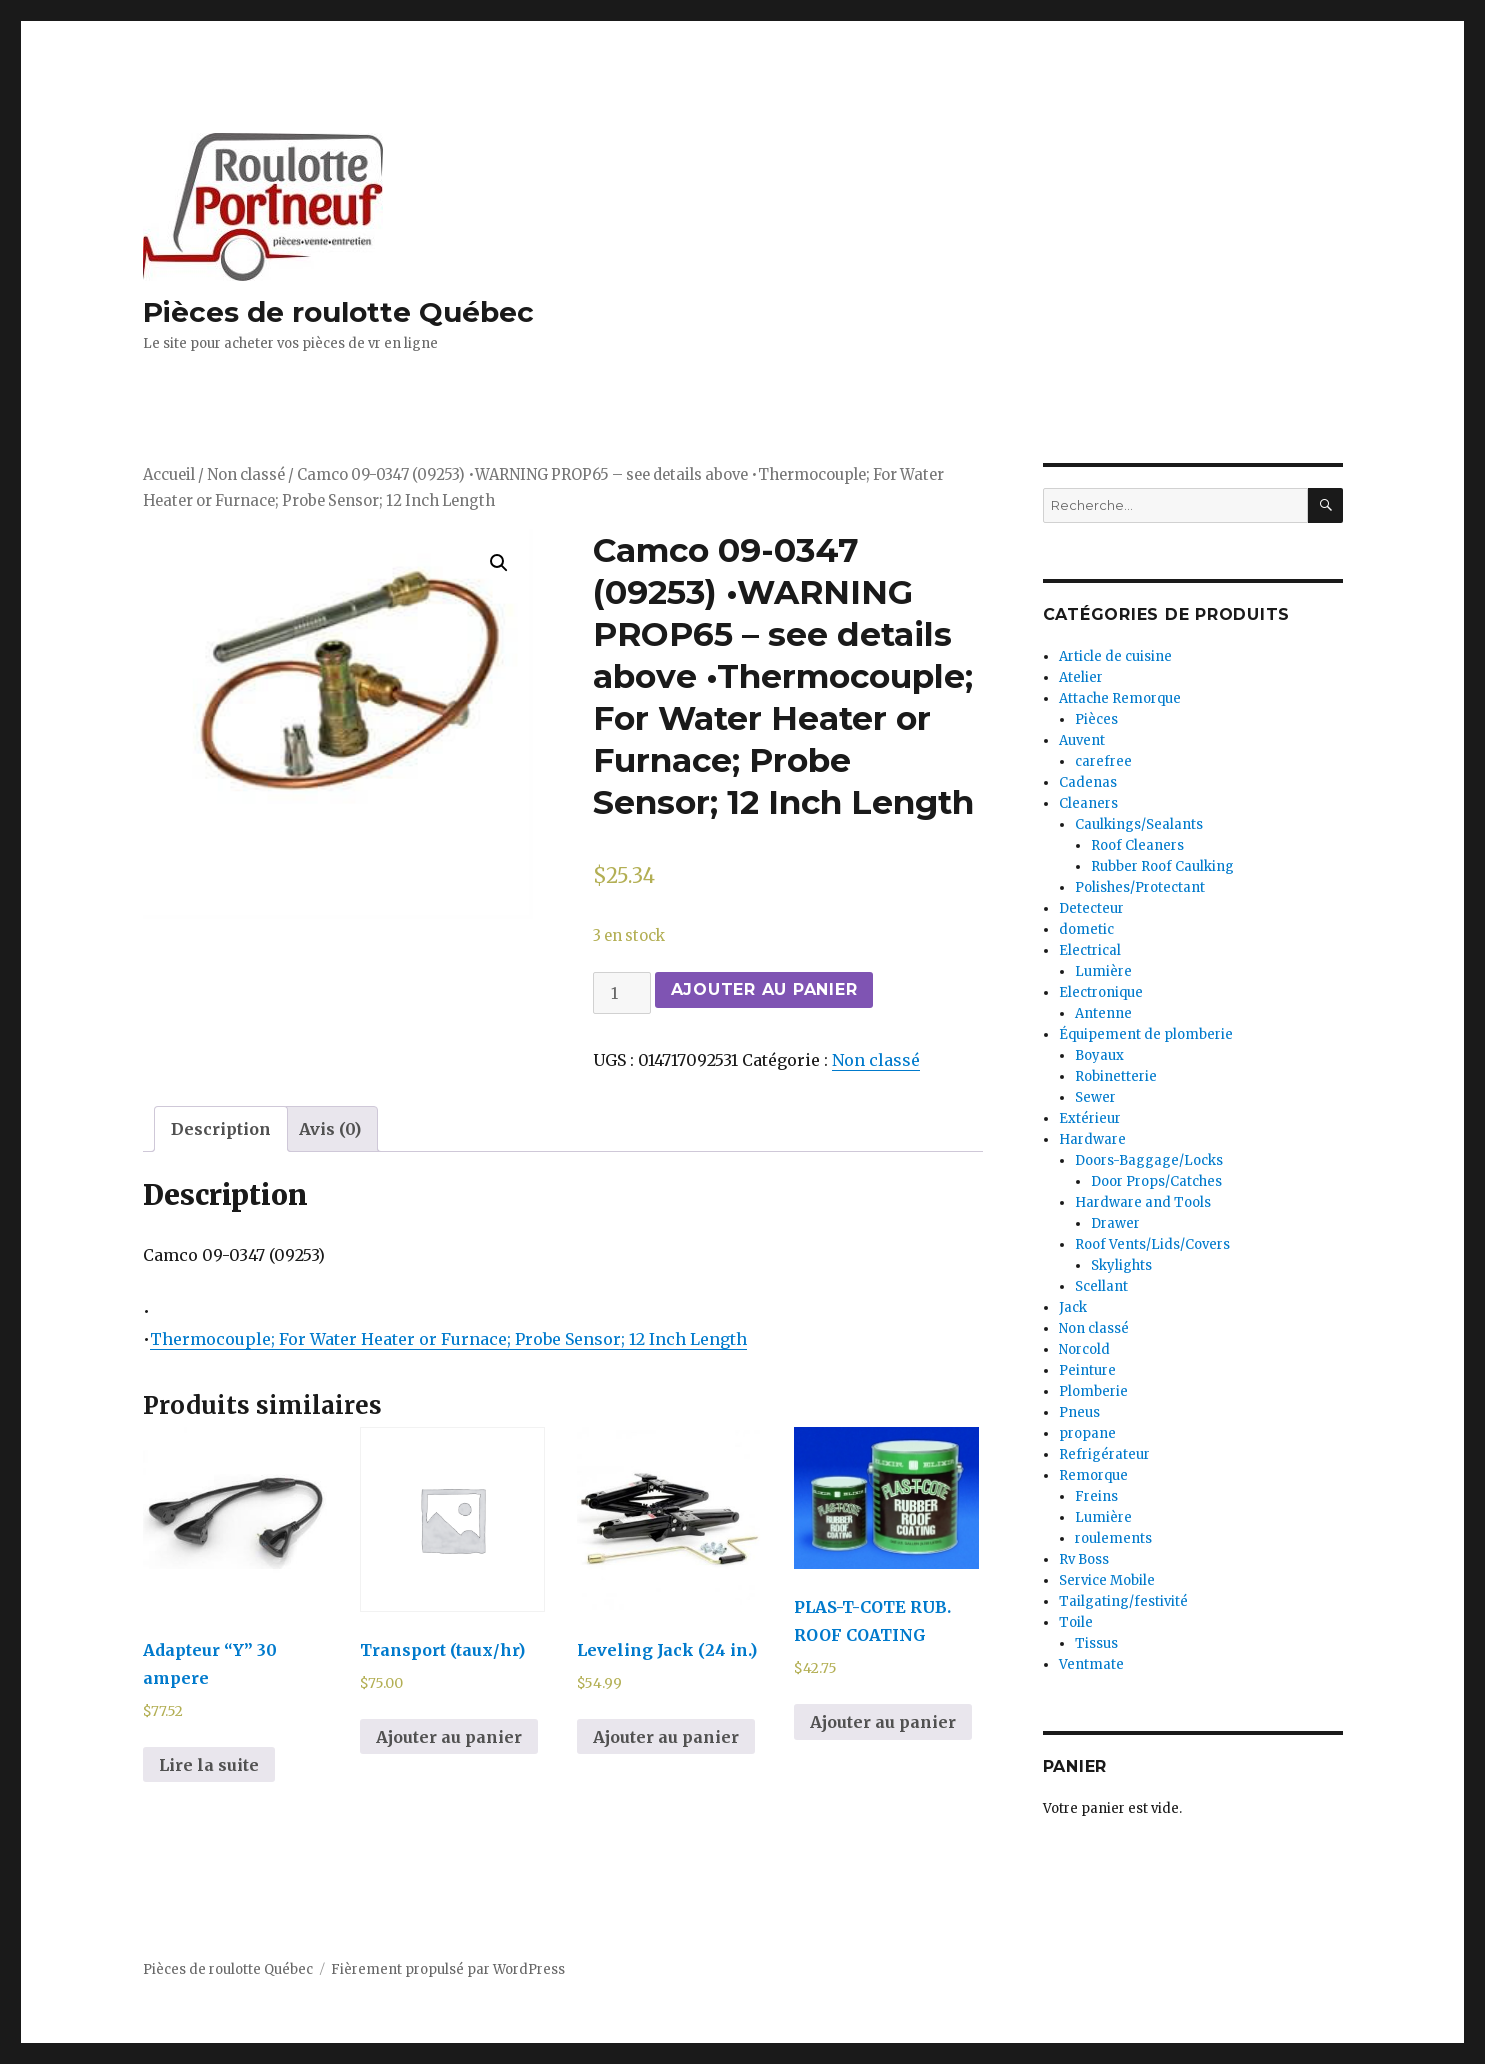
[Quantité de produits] (622, 993)
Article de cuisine (1115, 656)
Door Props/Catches (1156, 1181)
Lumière (1103, 971)
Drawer (1115, 1223)
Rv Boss (1084, 1559)
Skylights (1121, 1265)
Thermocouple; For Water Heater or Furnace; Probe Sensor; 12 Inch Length (448, 1339)
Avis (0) (330, 1129)
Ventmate (1091, 1664)
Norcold (1084, 1349)
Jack (1073, 1307)
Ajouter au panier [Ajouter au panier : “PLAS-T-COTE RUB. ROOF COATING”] (883, 1722)
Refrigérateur (1104, 1454)
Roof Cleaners (1137, 845)
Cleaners (1088, 803)
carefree (1103, 761)
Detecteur (1091, 908)
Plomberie (1093, 1391)
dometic (1086, 929)
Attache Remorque (1120, 698)
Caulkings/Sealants (1139, 824)
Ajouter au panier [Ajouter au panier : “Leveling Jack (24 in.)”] (666, 1737)
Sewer (1095, 1097)
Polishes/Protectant (1140, 887)
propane (1087, 1433)
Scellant (1101, 1286)
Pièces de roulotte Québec (338, 312)
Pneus (1079, 1412)
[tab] (221, 1129)
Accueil (169, 475)
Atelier (1081, 677)
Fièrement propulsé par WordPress (448, 1969)
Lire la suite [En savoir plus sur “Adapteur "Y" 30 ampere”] (209, 1765)
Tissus (1096, 1643)
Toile (1076, 1622)
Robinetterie (1116, 1076)
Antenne (1103, 1013)
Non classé (246, 475)
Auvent (1082, 740)
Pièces (1096, 719)
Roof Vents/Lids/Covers (1152, 1244)
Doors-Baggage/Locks (1149, 1160)
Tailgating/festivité (1123, 1601)
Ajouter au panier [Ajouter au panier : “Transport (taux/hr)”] (449, 1737)
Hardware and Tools (1143, 1202)
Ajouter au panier (764, 989)
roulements (1113, 1538)
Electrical (1090, 950)
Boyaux (1099, 1055)
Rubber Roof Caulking (1162, 866)
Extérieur (1090, 1118)
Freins (1096, 1496)
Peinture (1087, 1370)
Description (221, 1129)
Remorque (1093, 1475)
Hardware (1092, 1139)
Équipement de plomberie (1146, 1034)
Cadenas (1088, 782)
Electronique (1101, 992)
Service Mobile (1107, 1580)
